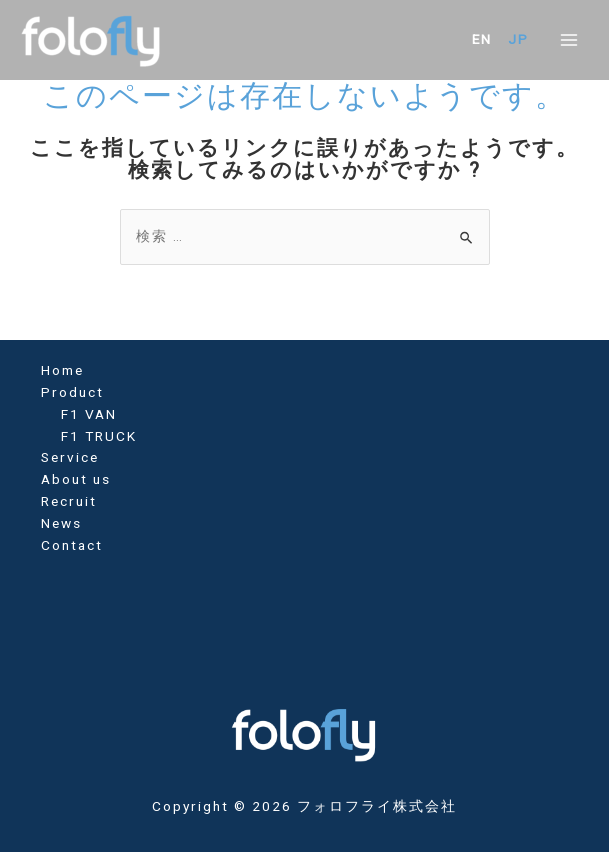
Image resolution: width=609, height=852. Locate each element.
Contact (72, 545)
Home (62, 370)
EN (482, 39)
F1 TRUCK (99, 436)
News (61, 523)
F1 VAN (89, 414)
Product (72, 392)
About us (76, 479)
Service (70, 457)
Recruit (69, 501)
